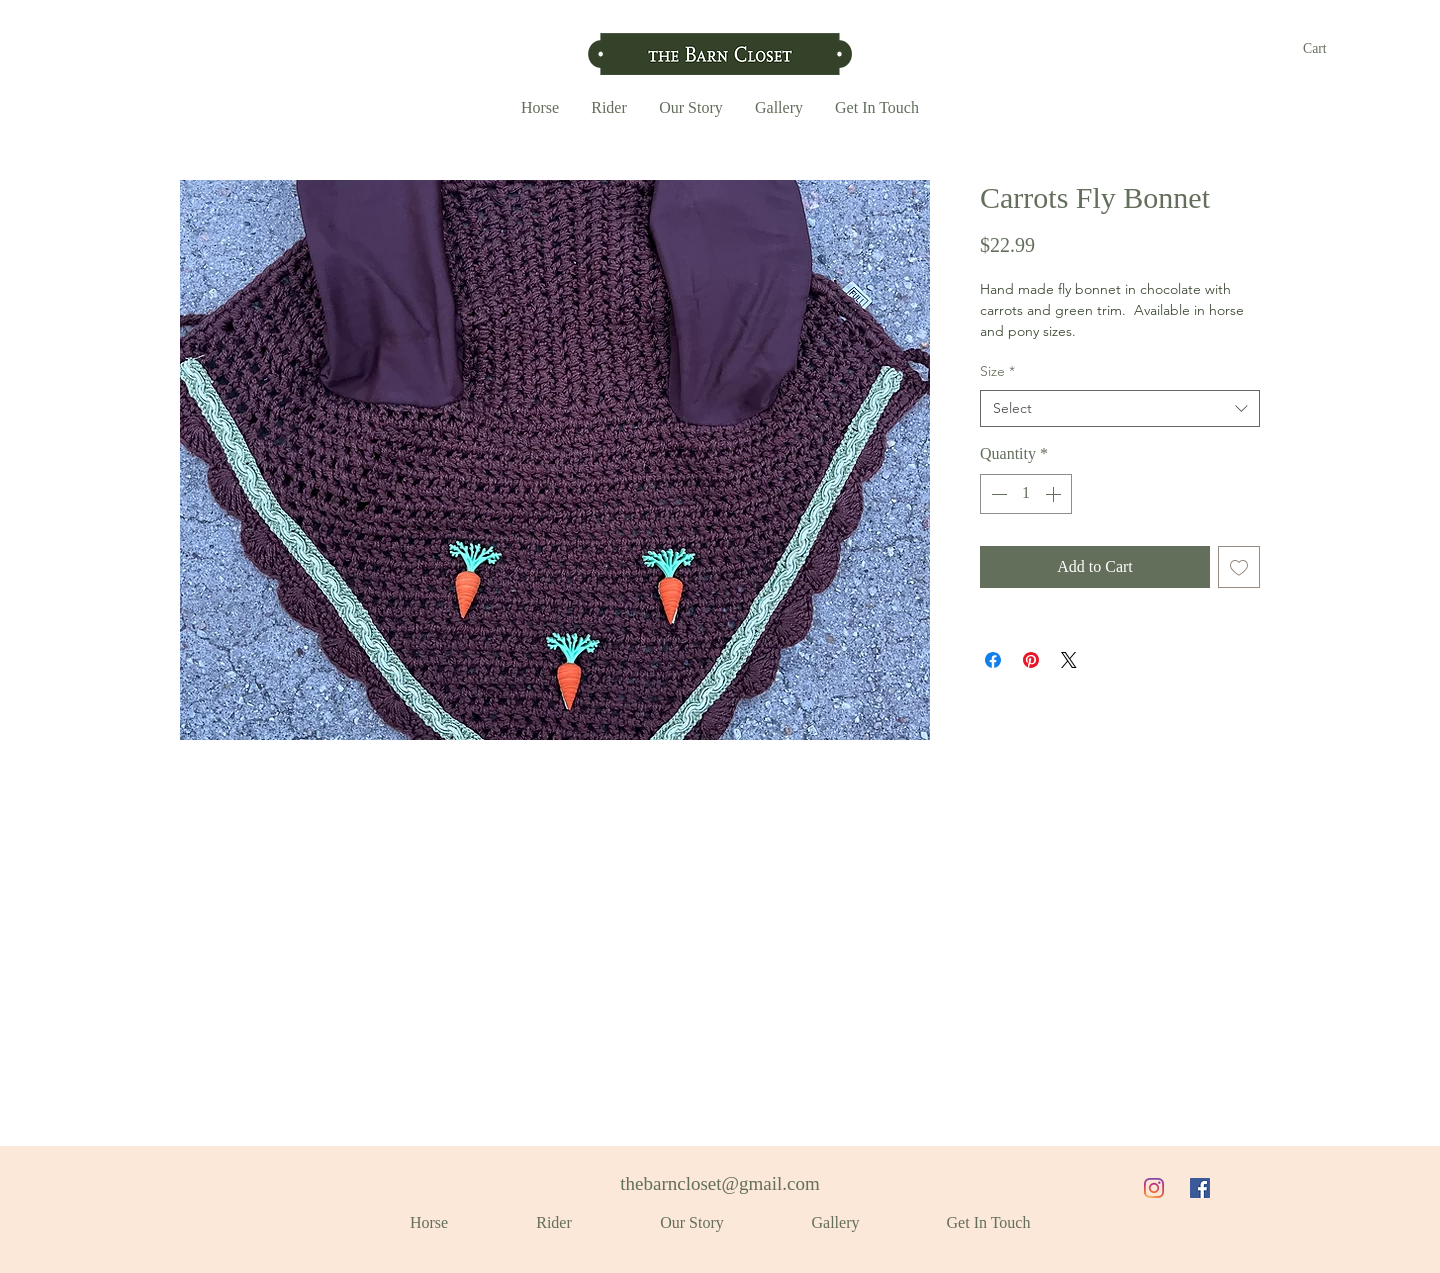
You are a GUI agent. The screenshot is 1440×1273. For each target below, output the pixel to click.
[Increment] (1055, 494)
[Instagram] (1154, 1188)
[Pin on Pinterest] (1031, 660)
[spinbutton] (1026, 494)
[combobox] (1120, 409)
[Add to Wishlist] (1239, 567)
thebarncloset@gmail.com (720, 1183)
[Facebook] (1200, 1188)
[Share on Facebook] (993, 660)
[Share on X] (1069, 660)
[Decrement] (997, 494)
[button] (1326, 48)
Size (997, 371)
